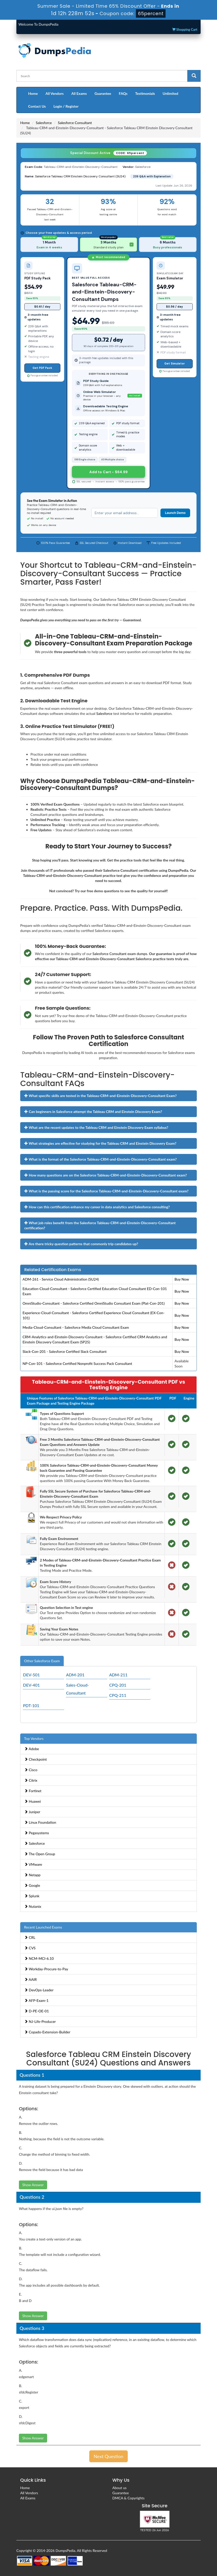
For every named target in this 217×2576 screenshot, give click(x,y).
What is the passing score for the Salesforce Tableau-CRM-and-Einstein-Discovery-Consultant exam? (106, 1191)
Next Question (108, 2456)
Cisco (30, 1770)
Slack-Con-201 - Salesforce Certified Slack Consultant (65, 1351)
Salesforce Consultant (75, 122)
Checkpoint (35, 1759)
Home (33, 93)
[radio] (49, 244)
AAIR (30, 1979)
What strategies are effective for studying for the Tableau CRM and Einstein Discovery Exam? (100, 1143)
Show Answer (33, 2185)
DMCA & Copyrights (128, 2498)
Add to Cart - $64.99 (108, 472)
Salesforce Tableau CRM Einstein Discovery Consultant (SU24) (80, 176)
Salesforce (44, 122)
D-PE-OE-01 (36, 2011)
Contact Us (37, 106)
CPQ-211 (117, 1695)
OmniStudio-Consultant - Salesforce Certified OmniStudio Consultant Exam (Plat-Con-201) (94, 1303)
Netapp (32, 1875)
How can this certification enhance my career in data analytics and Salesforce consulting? (97, 1207)
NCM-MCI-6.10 (39, 1958)
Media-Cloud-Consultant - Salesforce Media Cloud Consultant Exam (76, 1327)
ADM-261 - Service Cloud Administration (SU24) (61, 1279)
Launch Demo (175, 513)
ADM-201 (75, 1674)
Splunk (31, 1896)
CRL (29, 1937)
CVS (30, 1948)
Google (32, 1885)
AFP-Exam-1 (36, 2000)
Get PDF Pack (42, 368)
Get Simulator (174, 363)
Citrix (30, 1780)
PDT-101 (31, 1705)
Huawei (32, 1801)
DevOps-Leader (38, 1990)
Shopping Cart (184, 29)
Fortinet (32, 1791)
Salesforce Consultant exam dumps (119, 953)
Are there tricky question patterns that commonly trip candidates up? (81, 1244)
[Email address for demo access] (124, 513)
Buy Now (182, 1279)
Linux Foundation (40, 1822)
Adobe (31, 1749)
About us (119, 2488)
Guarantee (102, 93)
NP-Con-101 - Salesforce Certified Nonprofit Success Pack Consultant (77, 1363)
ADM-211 (118, 1674)
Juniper (32, 1812)
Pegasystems (36, 1833)
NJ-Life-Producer (40, 2021)
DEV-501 (31, 1674)
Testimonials (145, 93)
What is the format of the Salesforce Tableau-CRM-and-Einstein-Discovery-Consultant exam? (100, 1159)
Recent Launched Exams (43, 1927)
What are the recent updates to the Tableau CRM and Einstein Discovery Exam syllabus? (96, 1127)
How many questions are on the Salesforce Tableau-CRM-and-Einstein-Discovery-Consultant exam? (105, 1175)
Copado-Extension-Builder (47, 2032)
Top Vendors (34, 1738)
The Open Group (39, 1854)
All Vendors (55, 93)
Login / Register (66, 106)
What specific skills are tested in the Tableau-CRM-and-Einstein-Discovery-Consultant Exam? (100, 1095)
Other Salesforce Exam (42, 1661)
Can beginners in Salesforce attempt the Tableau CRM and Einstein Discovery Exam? (93, 1111)
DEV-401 (31, 1684)
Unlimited (170, 93)
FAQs (123, 93)
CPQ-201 (117, 1684)
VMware (33, 1864)
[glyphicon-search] (194, 76)
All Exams (79, 93)
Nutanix (32, 1906)
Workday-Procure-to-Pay (46, 1969)
